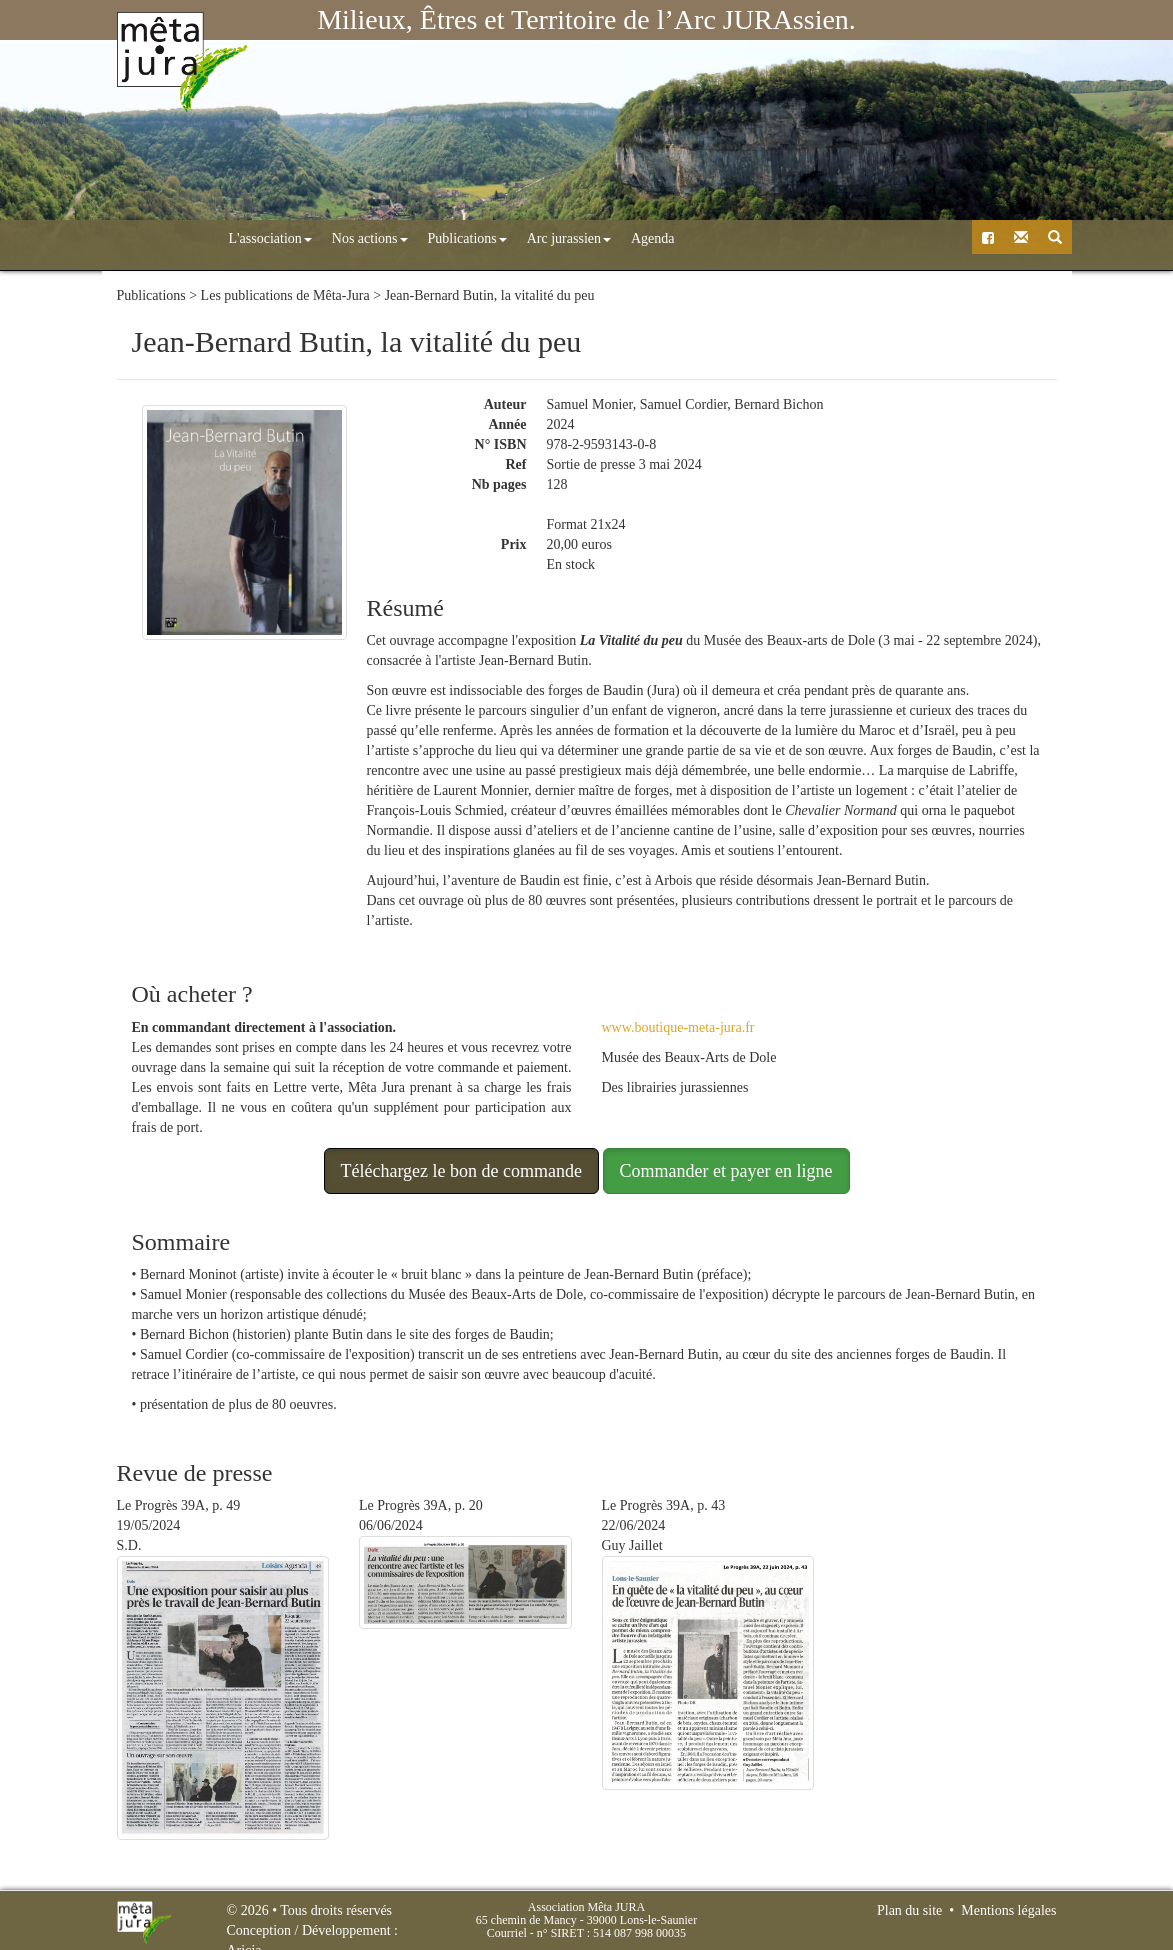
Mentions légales (1008, 1910)
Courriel (507, 1933)
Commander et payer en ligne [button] (726, 1170)
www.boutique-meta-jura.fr (678, 1026)
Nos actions (283, 238)
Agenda (566, 238)
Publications (380, 238)
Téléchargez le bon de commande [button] (462, 1170)
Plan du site (909, 1910)
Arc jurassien (482, 238)
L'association (183, 238)
